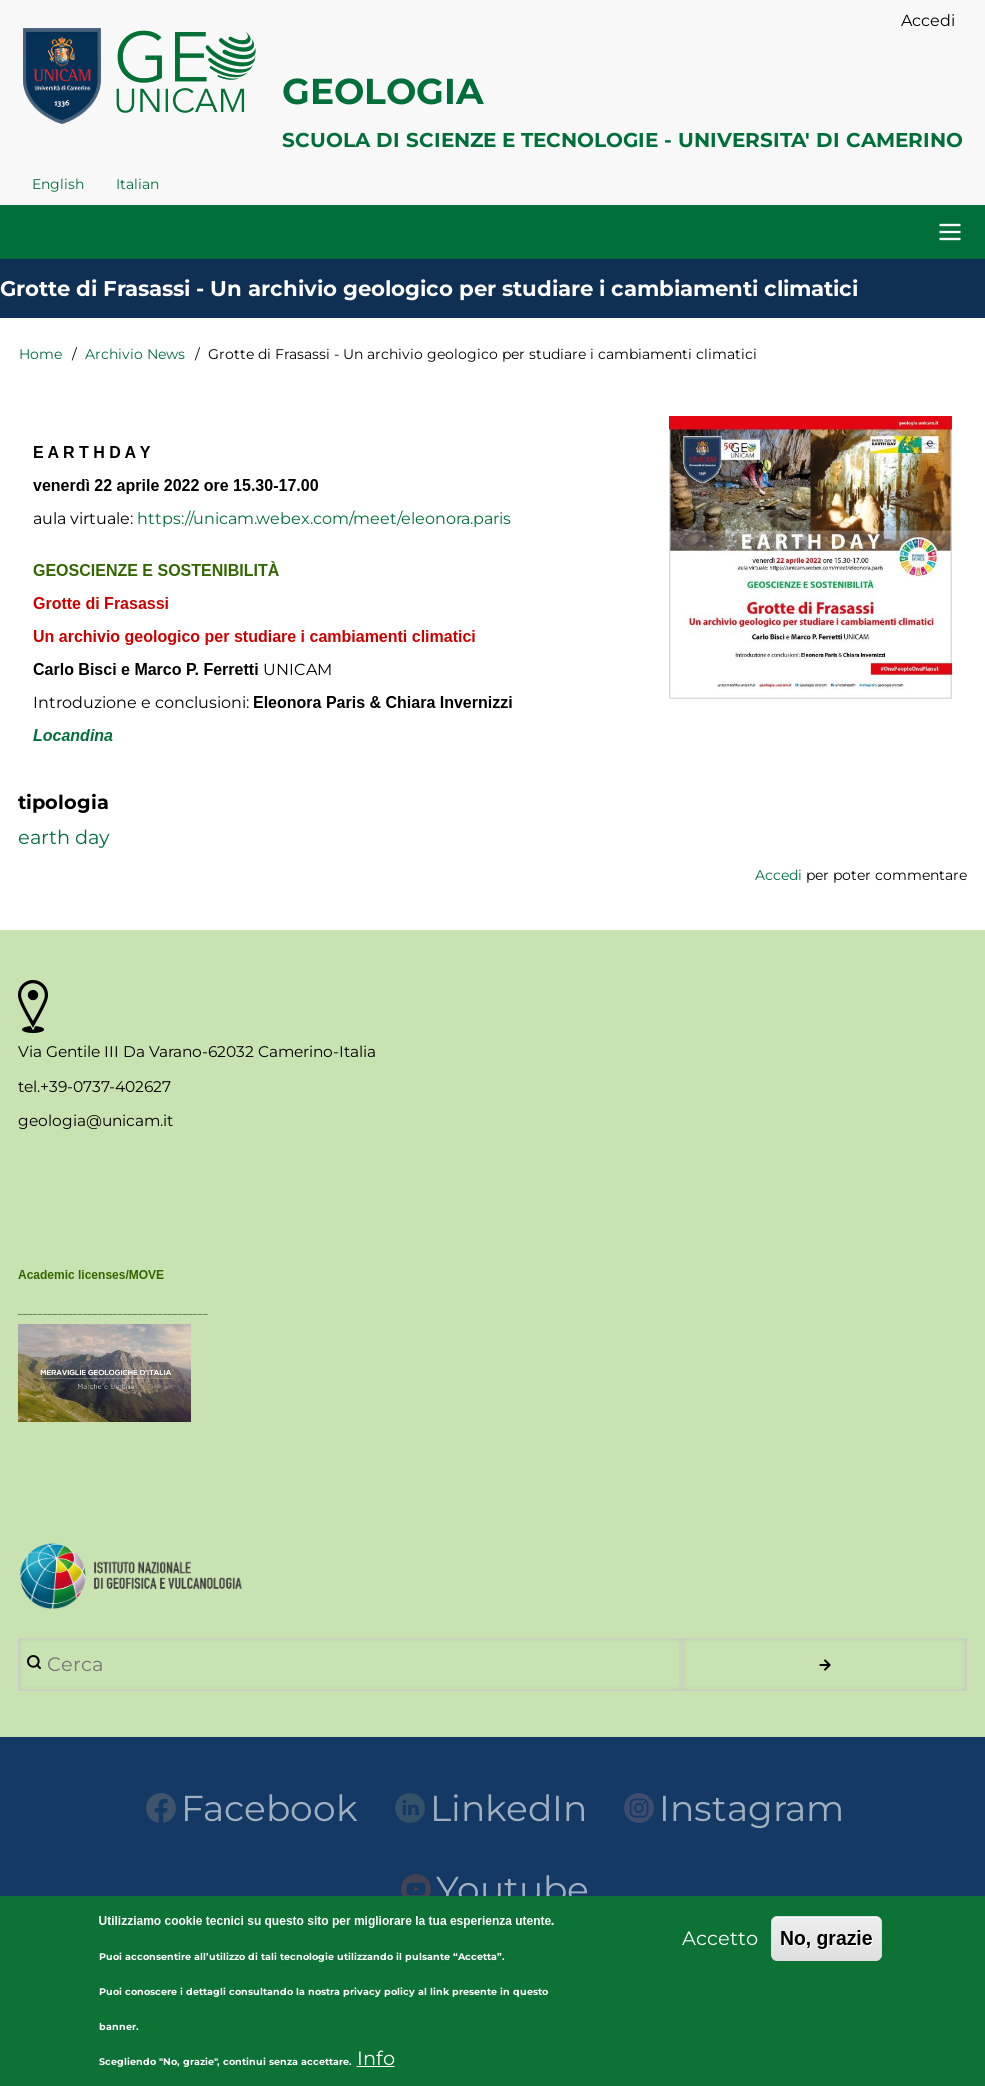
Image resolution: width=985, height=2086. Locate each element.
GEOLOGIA (383, 91)
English (58, 184)
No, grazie (826, 1956)
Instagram (734, 1808)
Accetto (720, 1956)
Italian (137, 184)
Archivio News (135, 354)
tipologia (63, 802)
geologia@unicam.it (95, 1120)
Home (40, 354)
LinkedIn (491, 1808)
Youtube (495, 1889)
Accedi (778, 875)
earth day (64, 837)
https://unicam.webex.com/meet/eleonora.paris (324, 518)
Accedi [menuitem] (928, 20)
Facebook (252, 1808)
